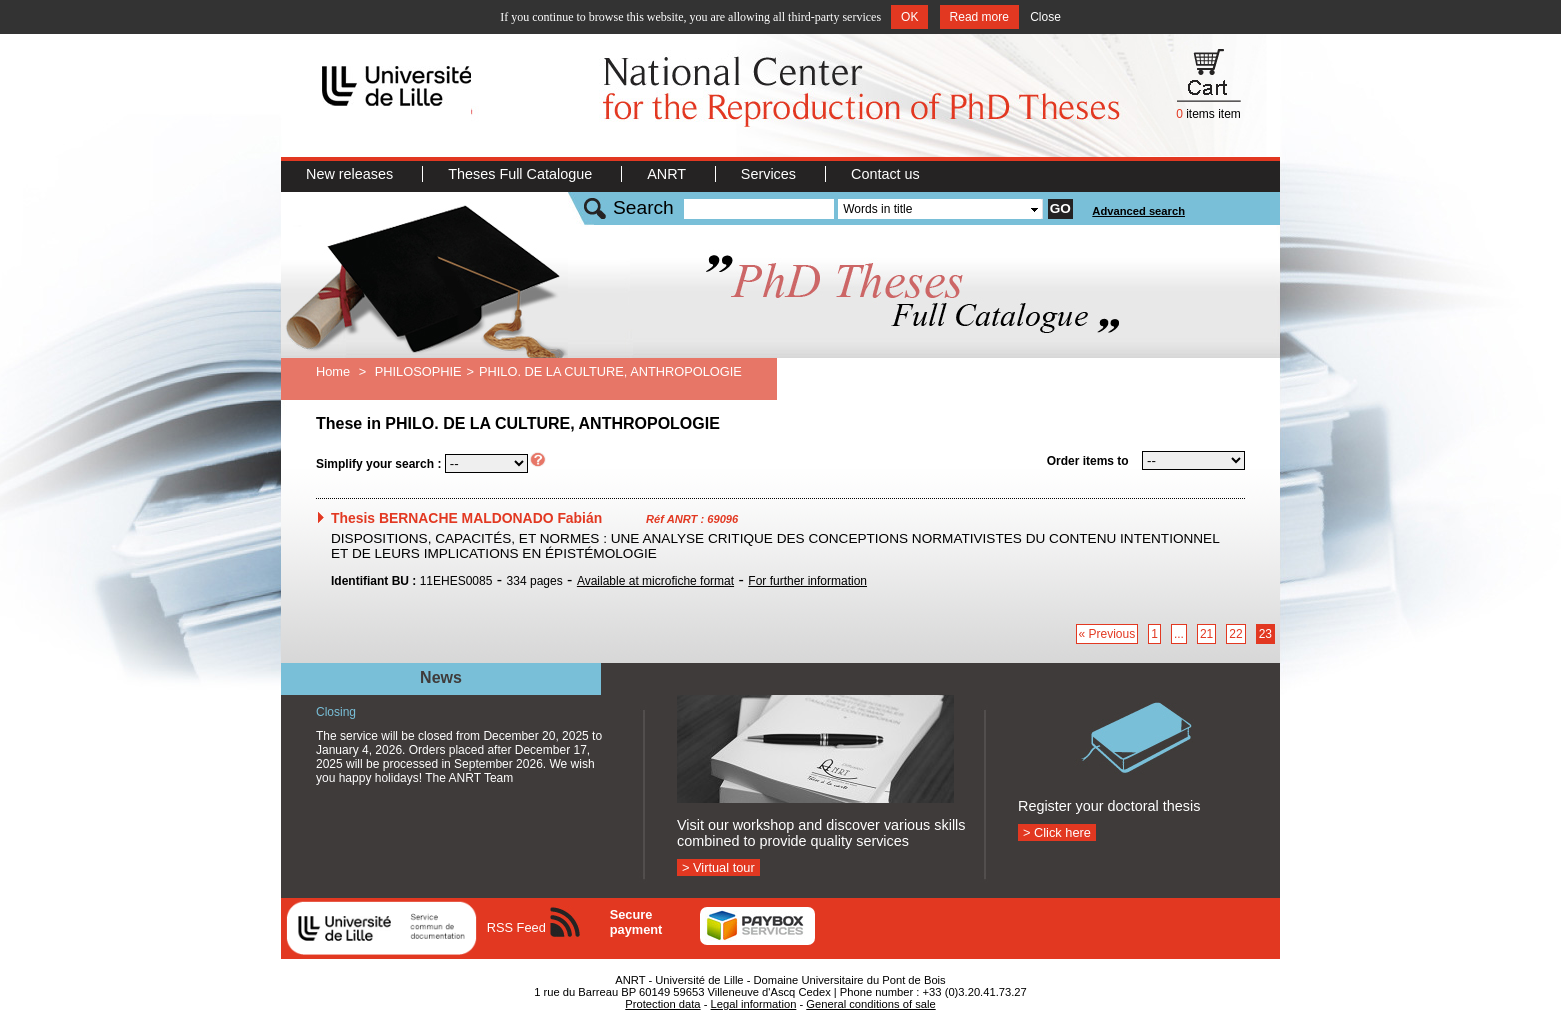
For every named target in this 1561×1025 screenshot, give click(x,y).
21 (1206, 634)
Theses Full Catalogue (522, 174)
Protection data (662, 1004)
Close (1045, 17)
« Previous (1107, 634)
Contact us (885, 174)
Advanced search (1138, 211)
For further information (807, 581)
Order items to (1088, 461)
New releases (351, 174)
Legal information (754, 1004)
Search (643, 207)
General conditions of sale (870, 1004)
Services (770, 174)
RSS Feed (516, 927)
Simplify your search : (378, 464)
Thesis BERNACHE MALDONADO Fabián (466, 518)
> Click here (1057, 832)
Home (333, 371)
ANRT (668, 174)
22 (1235, 634)
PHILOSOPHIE (418, 371)
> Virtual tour (718, 867)
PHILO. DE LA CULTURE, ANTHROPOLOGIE (610, 371)
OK (909, 17)
